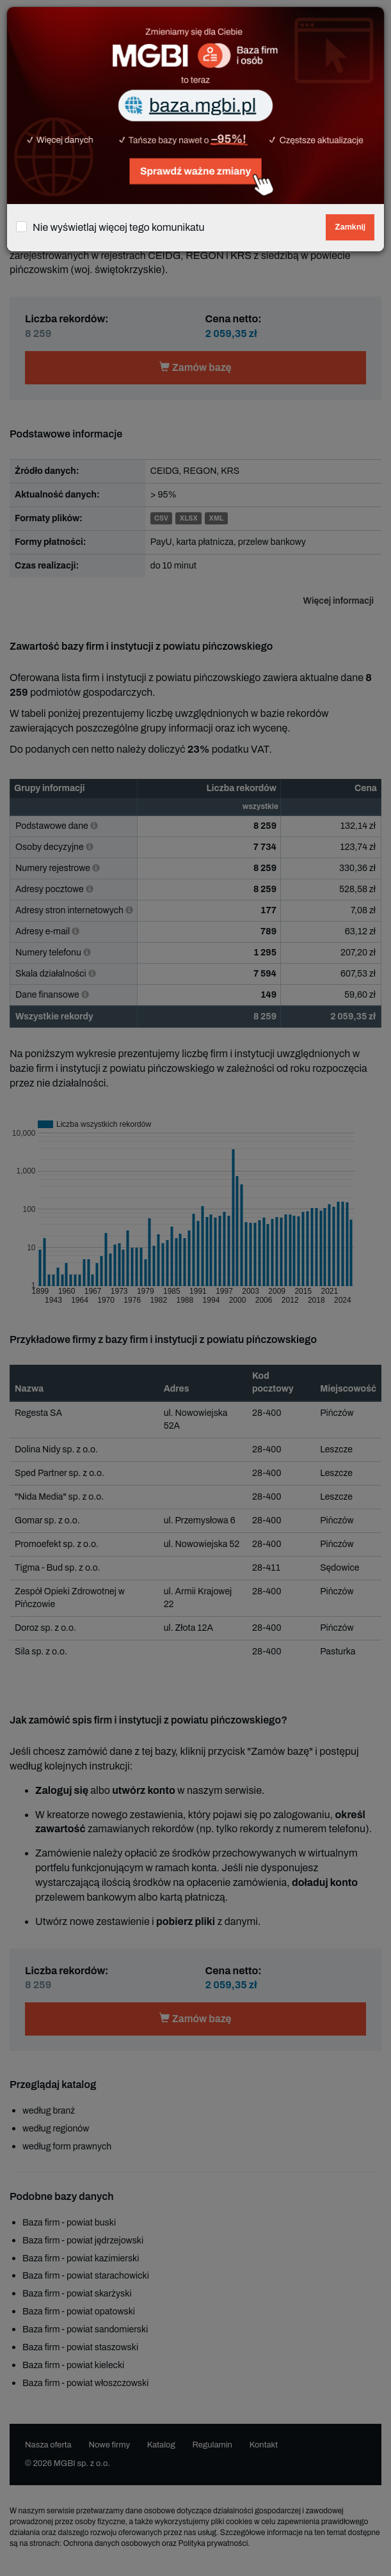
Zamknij (350, 227)
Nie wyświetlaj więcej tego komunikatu (119, 227)
